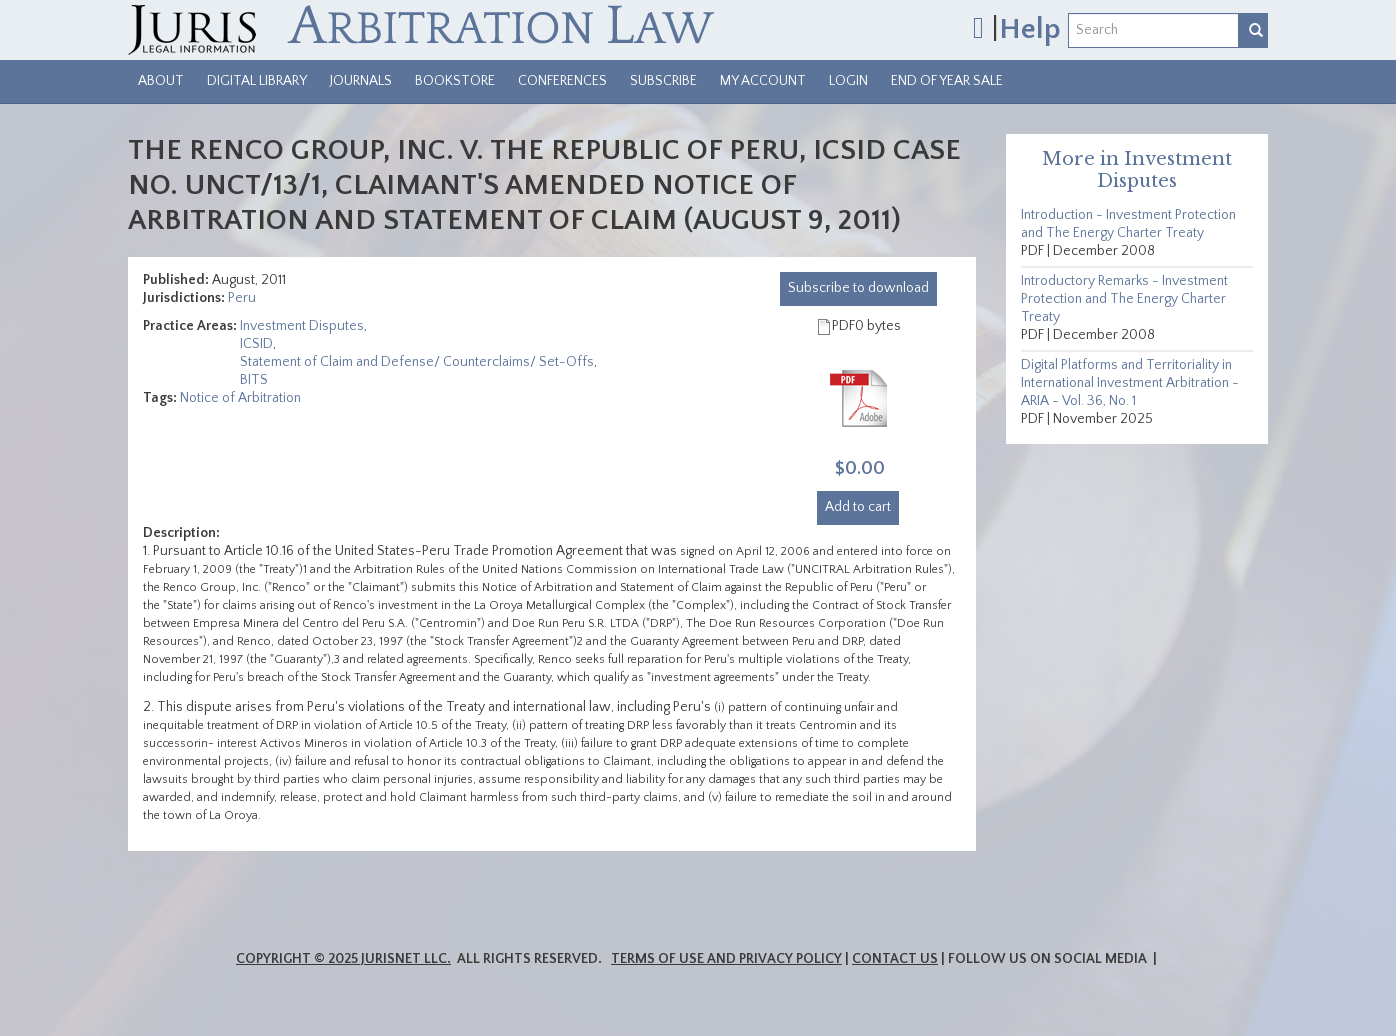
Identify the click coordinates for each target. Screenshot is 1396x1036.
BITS (254, 380)
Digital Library (257, 81)
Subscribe (663, 81)
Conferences (562, 81)
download (858, 288)
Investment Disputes (302, 326)
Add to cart (858, 507)
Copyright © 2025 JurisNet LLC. (343, 959)
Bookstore (455, 81)
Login (848, 81)
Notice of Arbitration (240, 398)
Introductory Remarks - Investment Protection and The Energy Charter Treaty (1124, 299)
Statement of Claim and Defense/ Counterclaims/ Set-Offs (417, 362)
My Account (763, 81)
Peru (242, 298)
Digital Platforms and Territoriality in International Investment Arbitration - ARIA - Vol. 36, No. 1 (1130, 383)
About (161, 81)
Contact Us (895, 959)
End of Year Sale (947, 81)
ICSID (256, 344)
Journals (361, 81)
